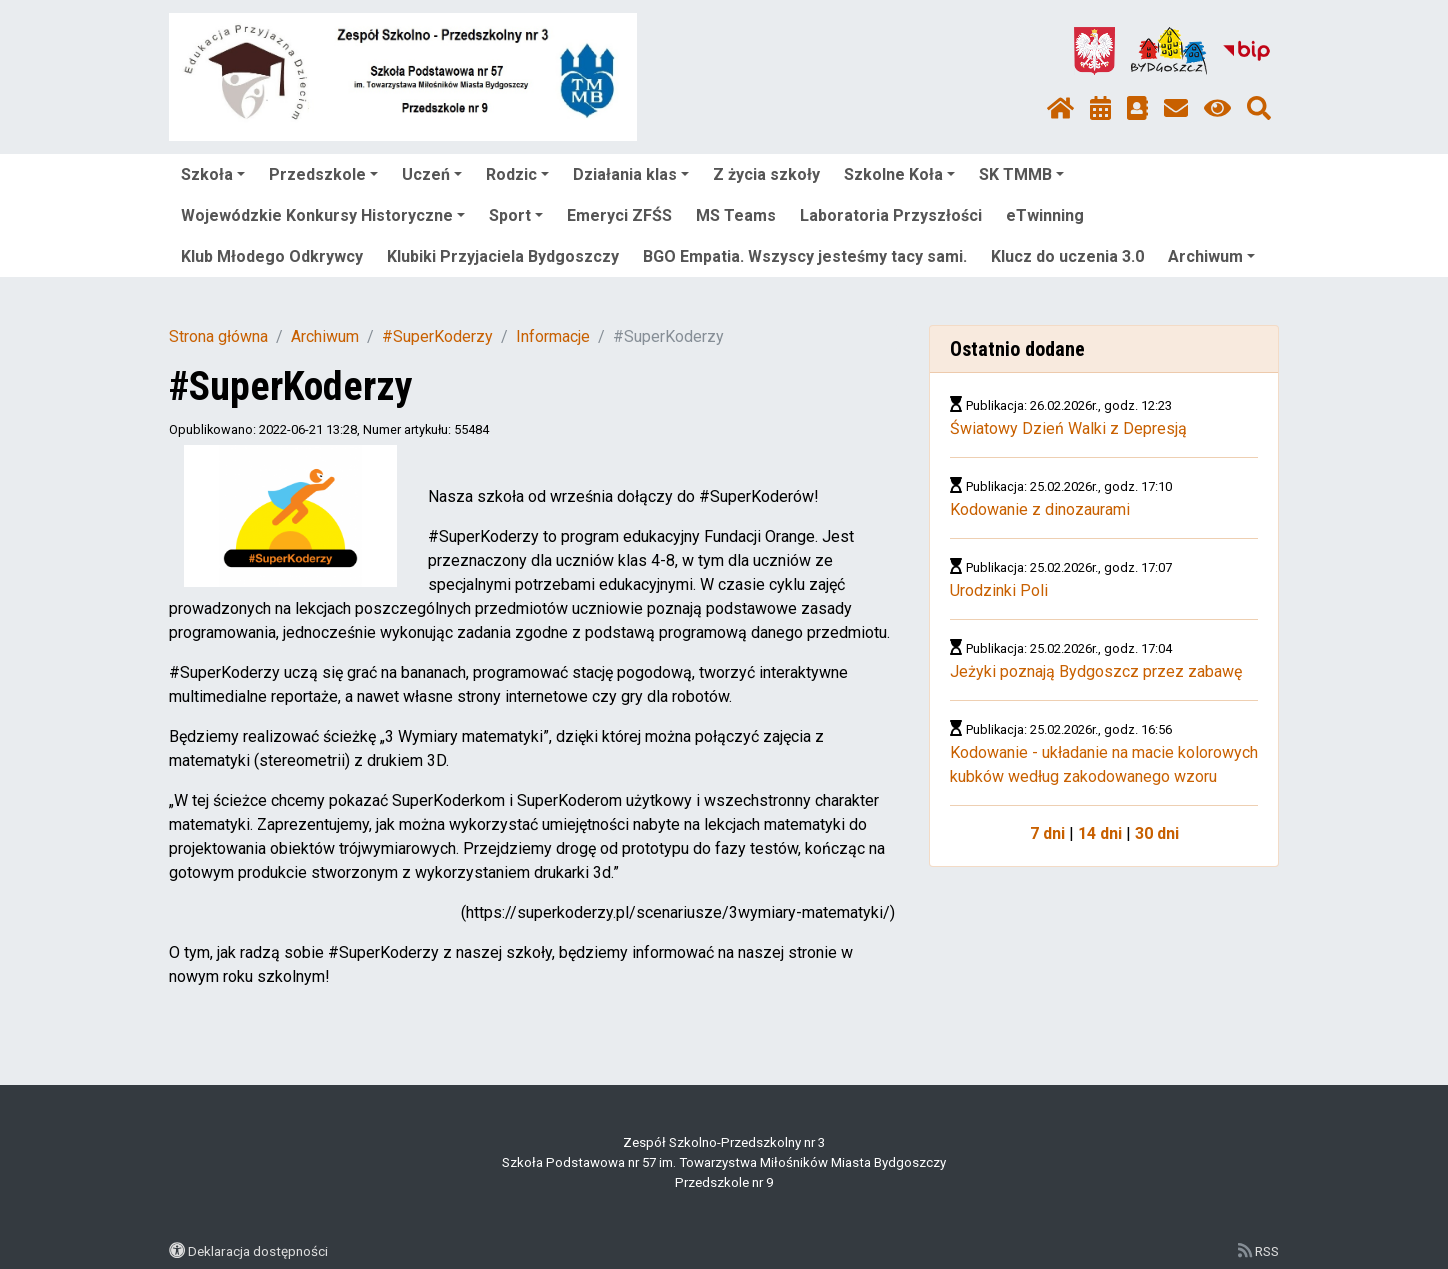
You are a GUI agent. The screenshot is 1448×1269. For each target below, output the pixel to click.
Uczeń (432, 174)
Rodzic (517, 174)
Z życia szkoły (766, 174)
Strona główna (218, 336)
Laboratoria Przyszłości (891, 215)
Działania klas (631, 174)
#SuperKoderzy (437, 336)
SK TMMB (1021, 174)
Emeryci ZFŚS (619, 215)
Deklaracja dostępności (258, 1251)
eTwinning (1045, 215)
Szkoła (213, 174)
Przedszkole (323, 174)
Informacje (553, 336)
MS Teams (736, 215)
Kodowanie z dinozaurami (1040, 509)
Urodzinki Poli (999, 590)
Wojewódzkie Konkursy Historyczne (323, 215)
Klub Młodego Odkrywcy (272, 256)
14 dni (1100, 833)
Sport (516, 215)
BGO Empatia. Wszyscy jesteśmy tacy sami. (805, 256)
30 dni (1157, 833)
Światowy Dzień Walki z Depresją (1068, 428)
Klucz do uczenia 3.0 (1067, 256)
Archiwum (1211, 256)
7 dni (1047, 833)
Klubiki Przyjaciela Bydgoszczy (503, 256)
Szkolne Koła (899, 174)
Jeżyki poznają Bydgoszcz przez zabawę (1096, 671)
